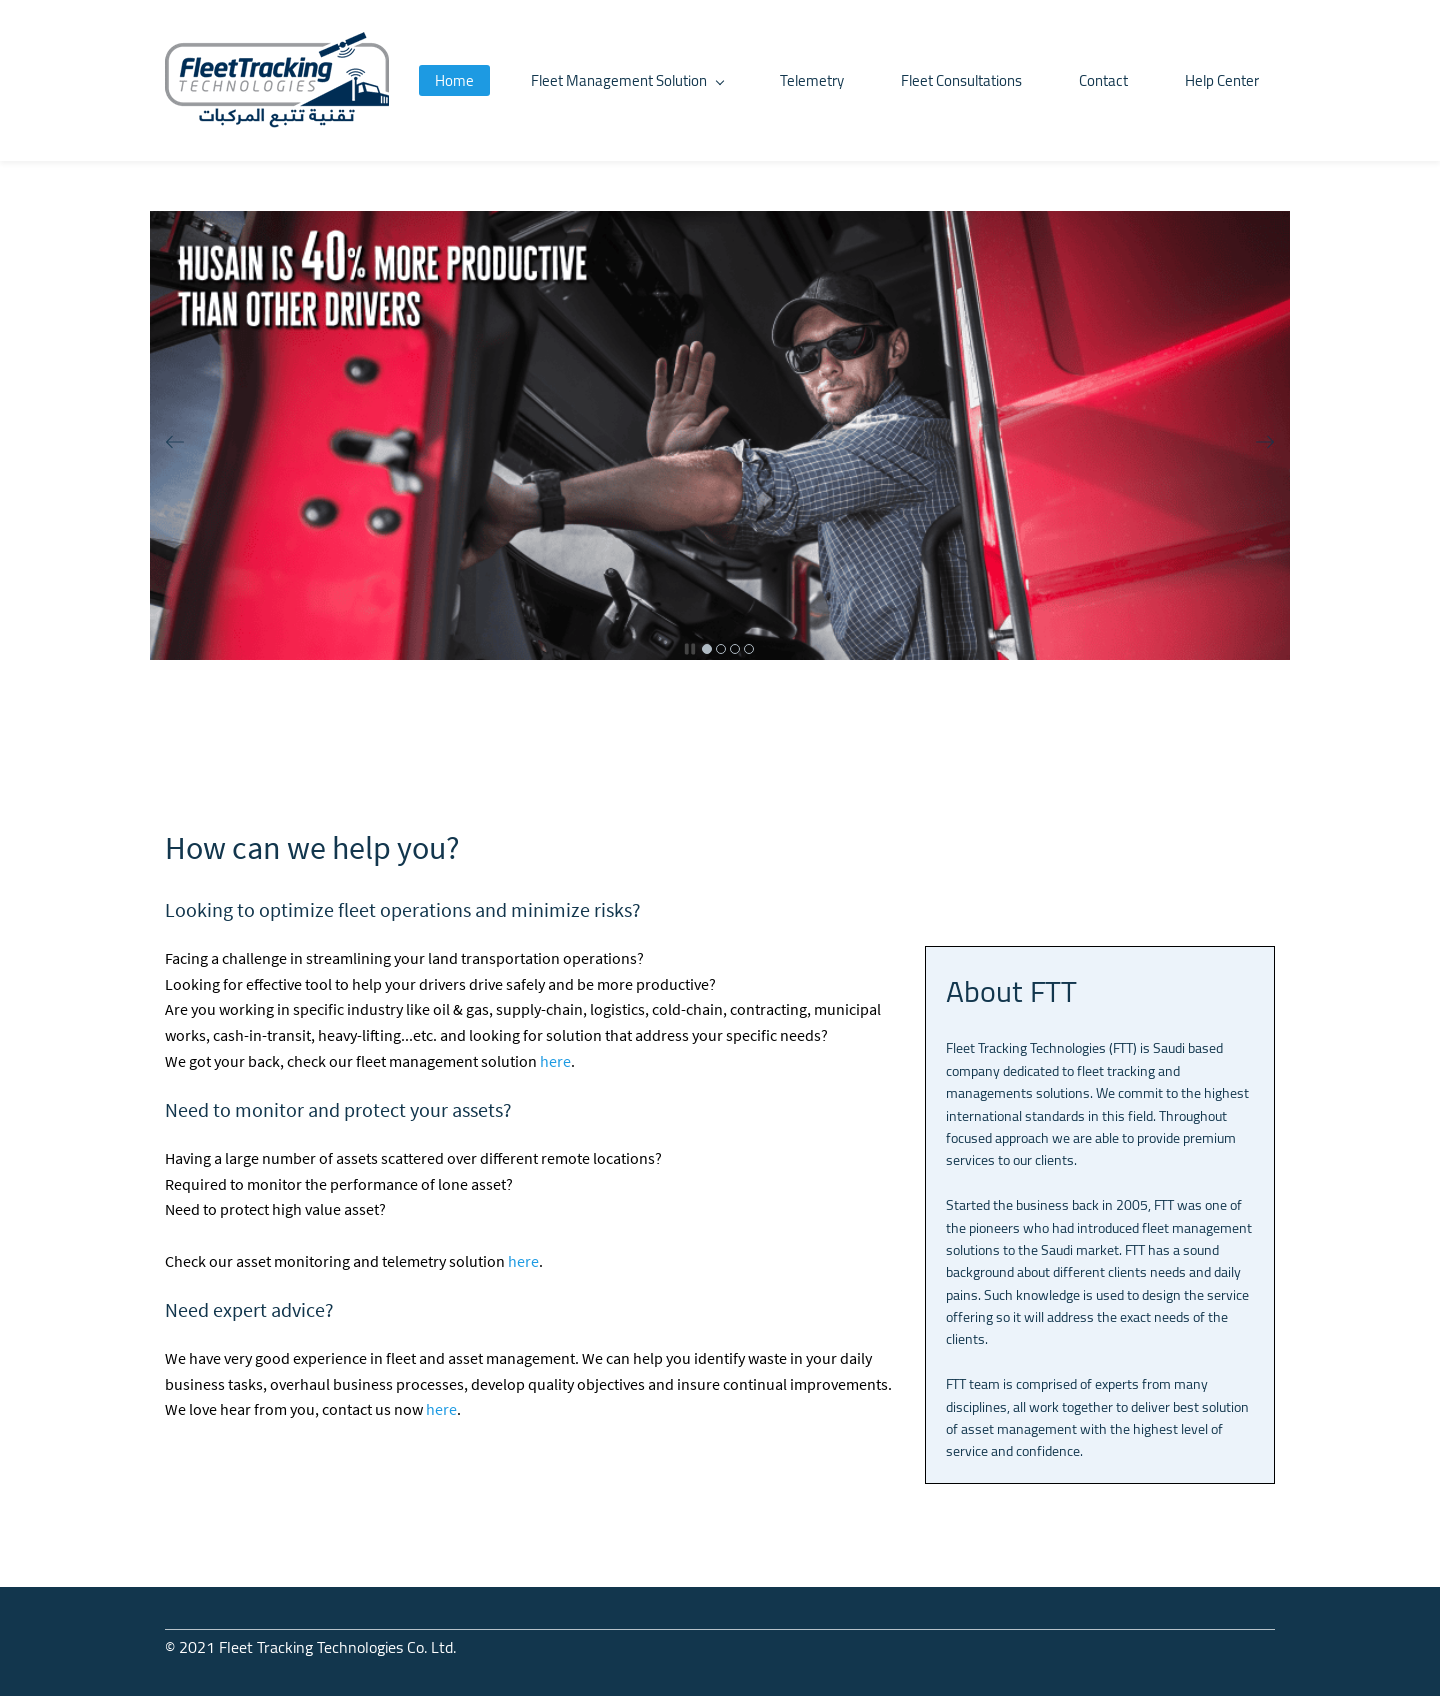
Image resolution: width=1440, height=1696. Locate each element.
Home (454, 80)
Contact (1103, 80)
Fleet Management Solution (627, 80)
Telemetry (812, 80)
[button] (175, 442)
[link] (720, 222)
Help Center (1222, 80)
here (555, 1061)
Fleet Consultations (961, 80)
